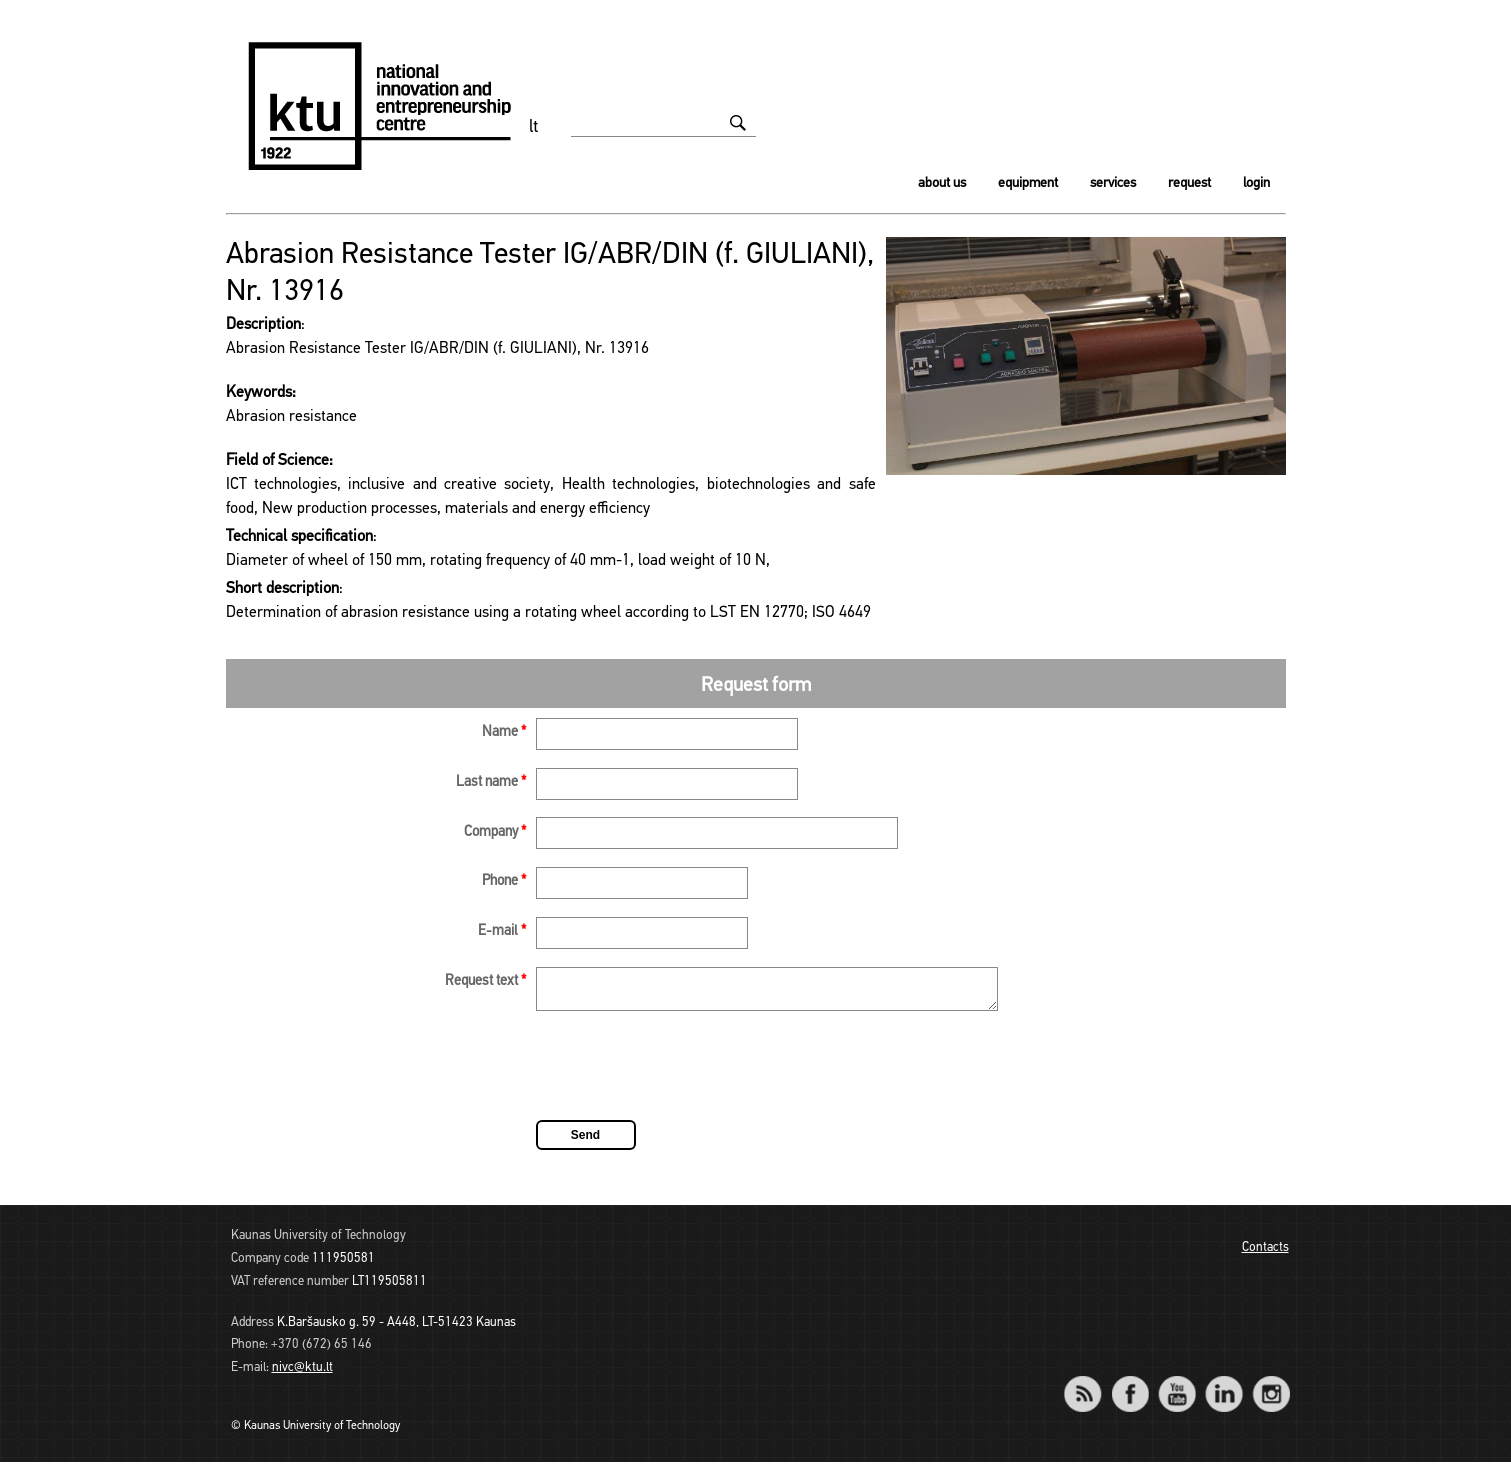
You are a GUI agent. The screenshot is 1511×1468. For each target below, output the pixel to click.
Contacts (1265, 1253)
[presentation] (688, 1075)
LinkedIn (1224, 1386)
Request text (485, 981)
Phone (504, 881)
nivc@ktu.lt (302, 1373)
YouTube (1177, 1386)
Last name (491, 782)
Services (1113, 183)
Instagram (1271, 1386)
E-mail (502, 931)
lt (534, 127)
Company (495, 832)
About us (942, 183)
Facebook (1130, 1386)
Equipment (1028, 183)
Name (504, 732)
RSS (1092, 1386)
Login (1256, 183)
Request (1189, 183)
